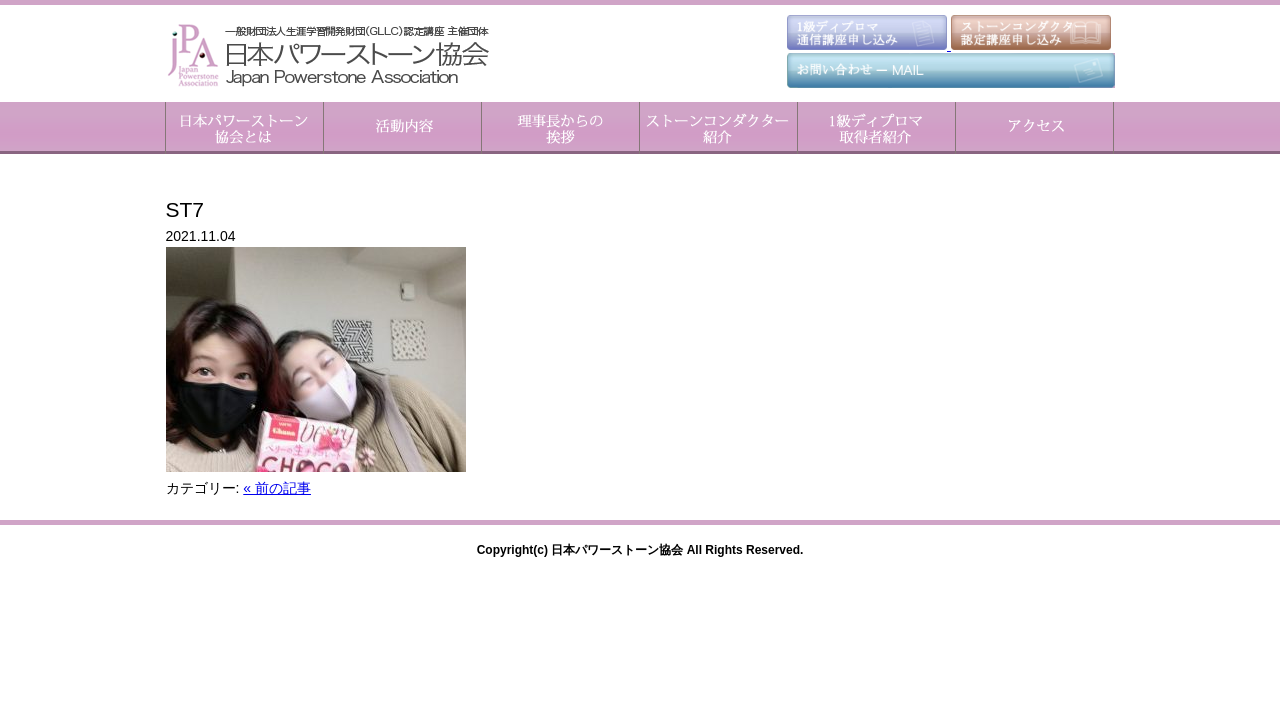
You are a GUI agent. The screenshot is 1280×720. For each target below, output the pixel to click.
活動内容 (402, 128)
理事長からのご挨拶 (560, 128)
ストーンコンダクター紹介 (718, 128)
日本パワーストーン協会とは (244, 128)
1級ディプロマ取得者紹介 (876, 128)
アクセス (1034, 128)
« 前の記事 (277, 488)
